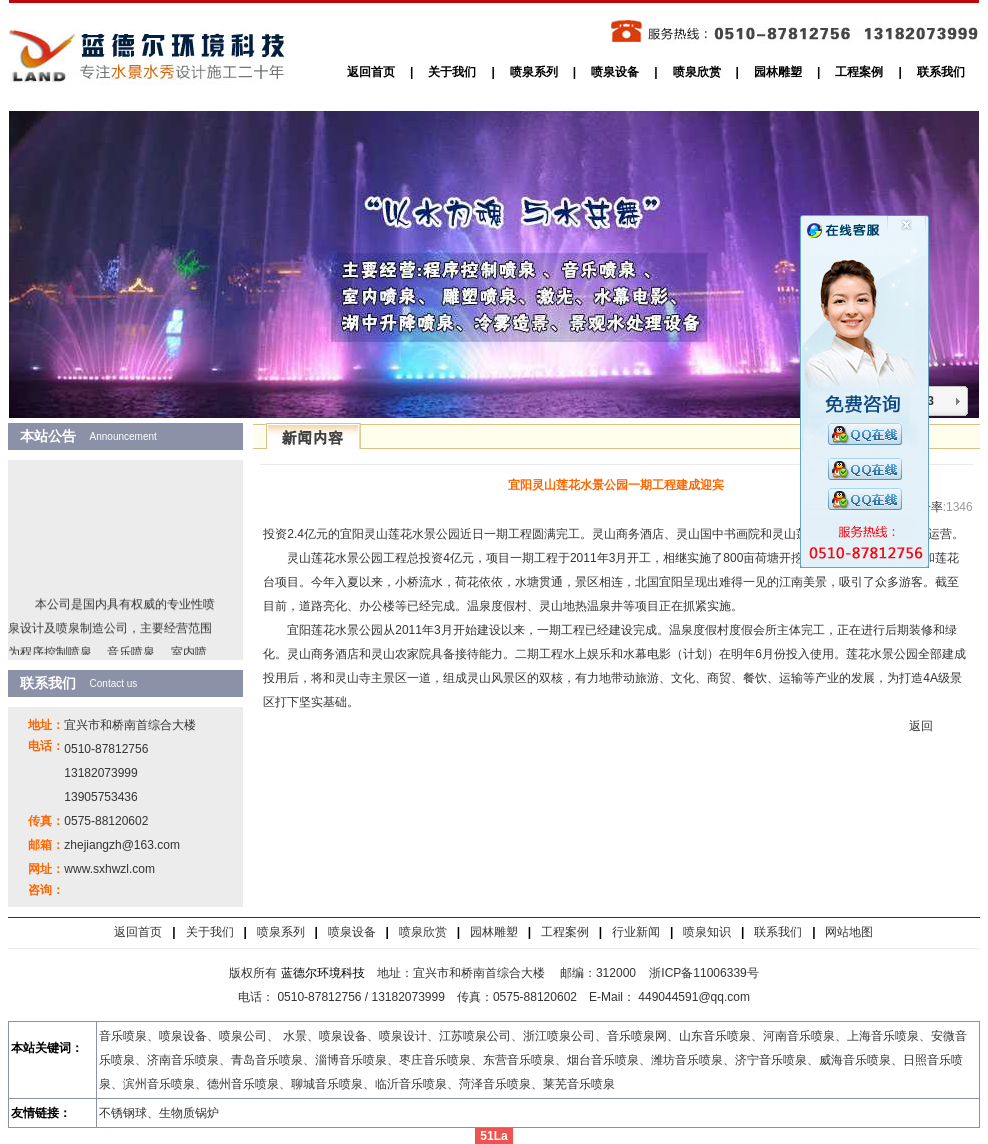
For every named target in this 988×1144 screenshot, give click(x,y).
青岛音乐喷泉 (267, 1060)
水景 (295, 1036)
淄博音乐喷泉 (351, 1060)
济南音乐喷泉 (183, 1060)
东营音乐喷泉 (519, 1060)
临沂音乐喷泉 (411, 1084)
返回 (921, 726)
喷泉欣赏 (697, 72)
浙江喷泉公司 (559, 1036)
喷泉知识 (707, 932)
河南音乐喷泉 (799, 1036)
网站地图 (849, 932)
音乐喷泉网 (637, 1036)
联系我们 (941, 72)
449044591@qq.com (695, 997)
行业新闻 (636, 932)
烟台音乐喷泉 (603, 1060)
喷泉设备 (615, 72)
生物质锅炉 (189, 1113)
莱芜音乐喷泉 (579, 1084)
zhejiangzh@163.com (122, 845)
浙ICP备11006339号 (703, 973)
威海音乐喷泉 (855, 1060)
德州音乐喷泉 (243, 1084)
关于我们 (452, 72)
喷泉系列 (534, 72)
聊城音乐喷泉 (327, 1084)
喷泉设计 (403, 1036)
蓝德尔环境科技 (323, 973)
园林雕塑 (778, 72)
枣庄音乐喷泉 (435, 1060)
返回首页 (371, 72)
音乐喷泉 (123, 1036)
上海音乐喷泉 (883, 1036)
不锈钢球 (123, 1113)
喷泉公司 (243, 1036)
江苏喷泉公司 (475, 1036)
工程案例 (859, 72)
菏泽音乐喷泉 (495, 1084)
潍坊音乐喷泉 (687, 1060)
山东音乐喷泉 (715, 1036)
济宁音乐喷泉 (771, 1060)
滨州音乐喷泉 (159, 1084)
